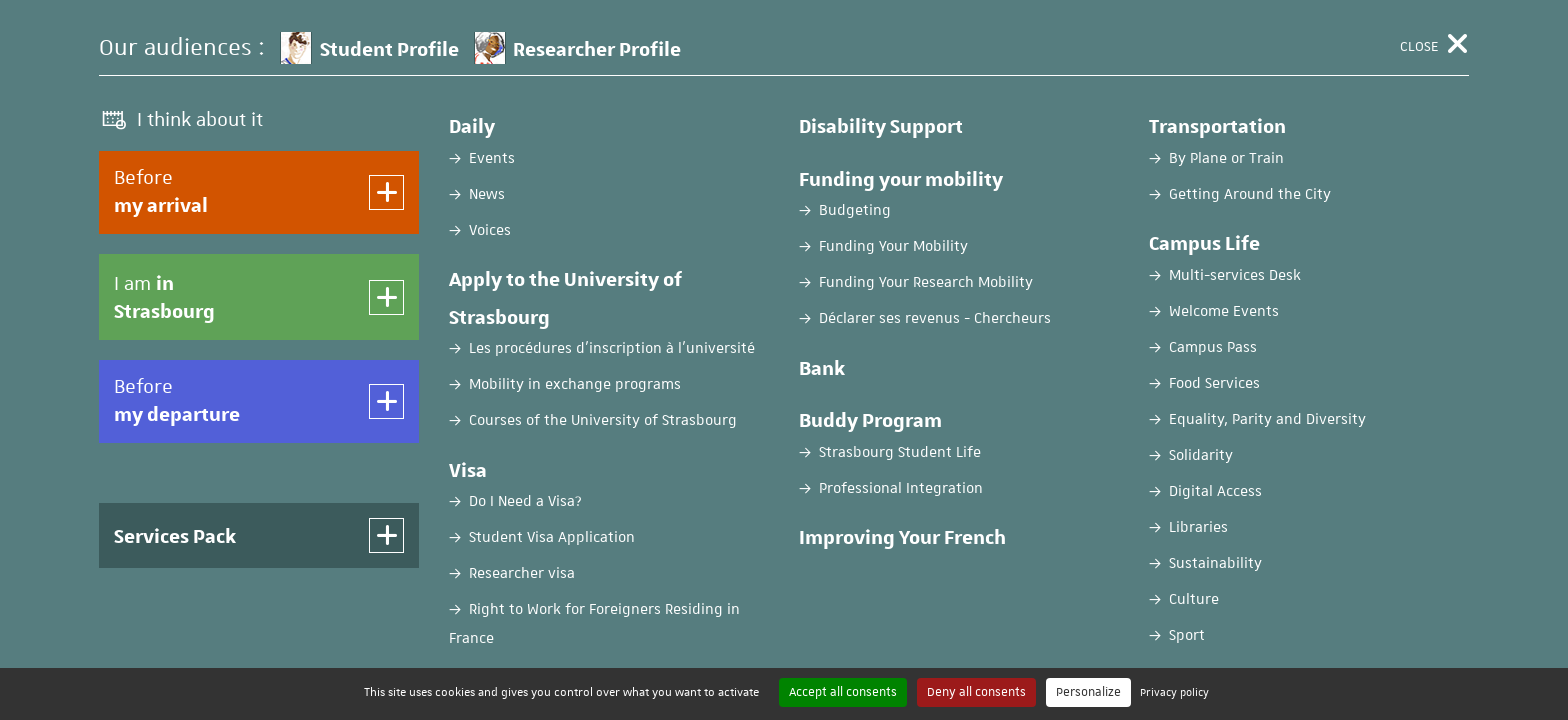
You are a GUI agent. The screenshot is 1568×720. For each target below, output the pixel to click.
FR (1286, 33)
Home (117, 157)
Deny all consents (976, 692)
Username (213, 495)
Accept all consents (843, 692)
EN (1336, 33)
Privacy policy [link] (1174, 691)
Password (212, 574)
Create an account (1134, 437)
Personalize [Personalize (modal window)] (1088, 692)
